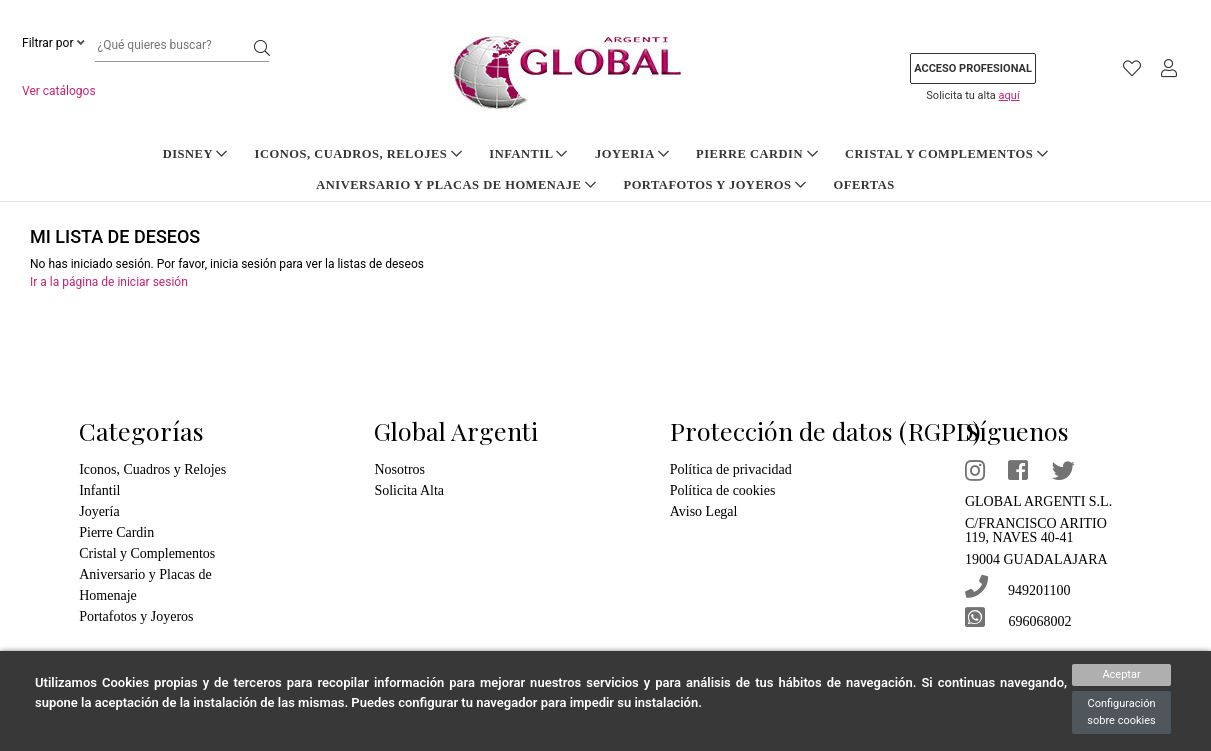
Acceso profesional (973, 68)
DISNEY (67, 153)
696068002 (1023, 615)
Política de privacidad (735, 469)
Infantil (388, 153)
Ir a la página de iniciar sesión (109, 282)
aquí (1009, 95)
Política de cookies (727, 490)
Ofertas (706, 184)
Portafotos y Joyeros (563, 184)
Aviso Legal (704, 511)
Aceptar (1121, 674)
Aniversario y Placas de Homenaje (1041, 153)
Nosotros (402, 469)
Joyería (100, 511)
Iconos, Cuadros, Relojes (225, 153)
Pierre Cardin (605, 153)
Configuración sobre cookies (1121, 712)
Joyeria (487, 153)
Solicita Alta (410, 490)
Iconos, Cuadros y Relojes (156, 469)
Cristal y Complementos (786, 153)
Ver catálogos (59, 91)
